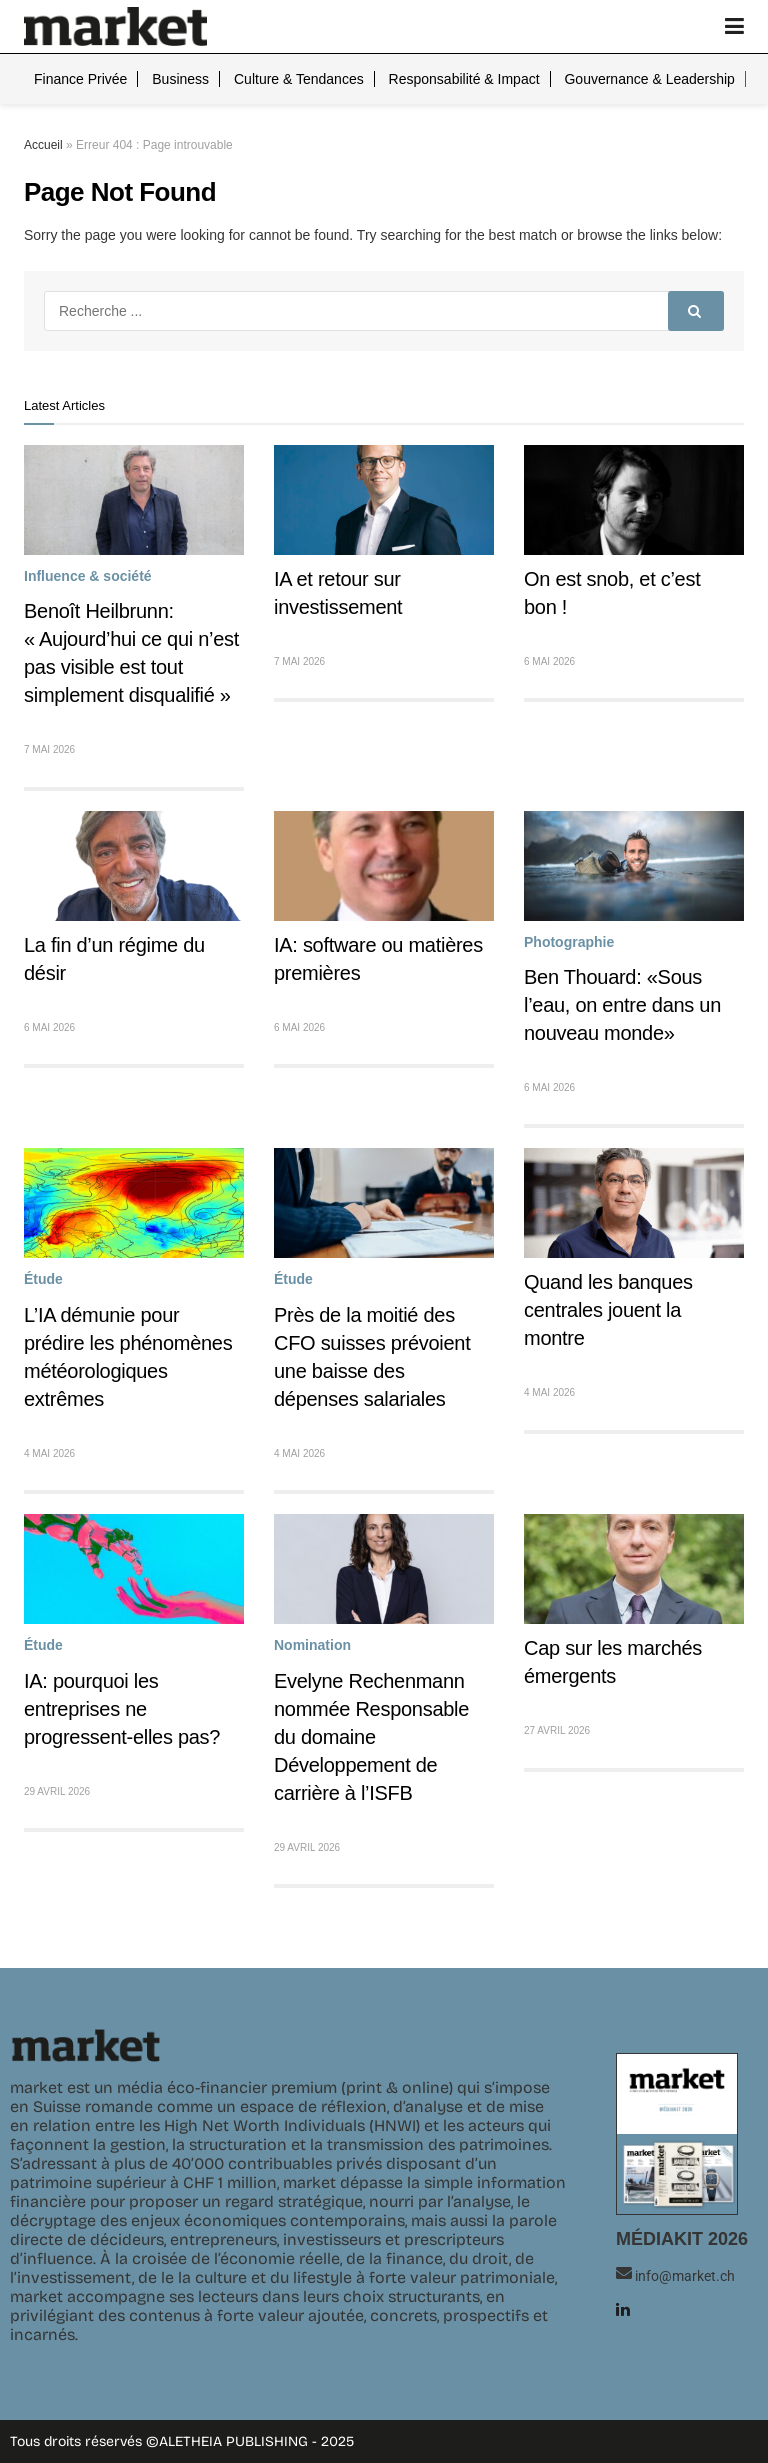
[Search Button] (696, 311)
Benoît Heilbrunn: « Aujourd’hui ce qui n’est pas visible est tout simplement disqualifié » (131, 653)
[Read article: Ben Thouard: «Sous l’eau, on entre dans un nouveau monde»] (634, 866)
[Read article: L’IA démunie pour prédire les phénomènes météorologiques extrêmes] (134, 1203)
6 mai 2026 (549, 661)
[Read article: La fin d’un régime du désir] (134, 866)
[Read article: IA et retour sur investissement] (384, 500)
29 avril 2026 (57, 1791)
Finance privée (80, 79)
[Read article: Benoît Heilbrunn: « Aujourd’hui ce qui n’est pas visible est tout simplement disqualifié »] (134, 500)
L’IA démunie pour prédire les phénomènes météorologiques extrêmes (128, 1357)
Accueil (43, 145)
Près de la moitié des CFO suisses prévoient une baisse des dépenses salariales (372, 1357)
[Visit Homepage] (115, 27)
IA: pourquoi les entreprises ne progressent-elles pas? (122, 1709)
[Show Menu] (734, 26)
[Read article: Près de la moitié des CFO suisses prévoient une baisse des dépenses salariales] (384, 1203)
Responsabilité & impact (464, 79)
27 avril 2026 (557, 1730)
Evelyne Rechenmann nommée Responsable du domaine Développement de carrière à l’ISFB (371, 1737)
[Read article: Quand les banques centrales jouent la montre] (634, 1203)
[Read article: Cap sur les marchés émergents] (634, 1569)
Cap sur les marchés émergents (613, 1662)
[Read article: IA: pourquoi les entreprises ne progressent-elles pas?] (134, 1569)
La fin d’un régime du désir (114, 959)
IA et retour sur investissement (338, 593)
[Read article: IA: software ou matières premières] (384, 866)
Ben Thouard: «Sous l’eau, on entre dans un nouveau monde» (622, 1005)
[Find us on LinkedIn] (623, 2309)
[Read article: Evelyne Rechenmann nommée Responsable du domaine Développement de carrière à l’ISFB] (384, 1569)
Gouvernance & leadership (649, 79)
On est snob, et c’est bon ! (612, 593)
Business (180, 79)
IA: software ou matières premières (378, 959)
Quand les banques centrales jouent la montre (608, 1310)
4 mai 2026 (49, 1453)
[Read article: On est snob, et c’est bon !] (634, 500)
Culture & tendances (299, 79)
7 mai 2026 (49, 749)
